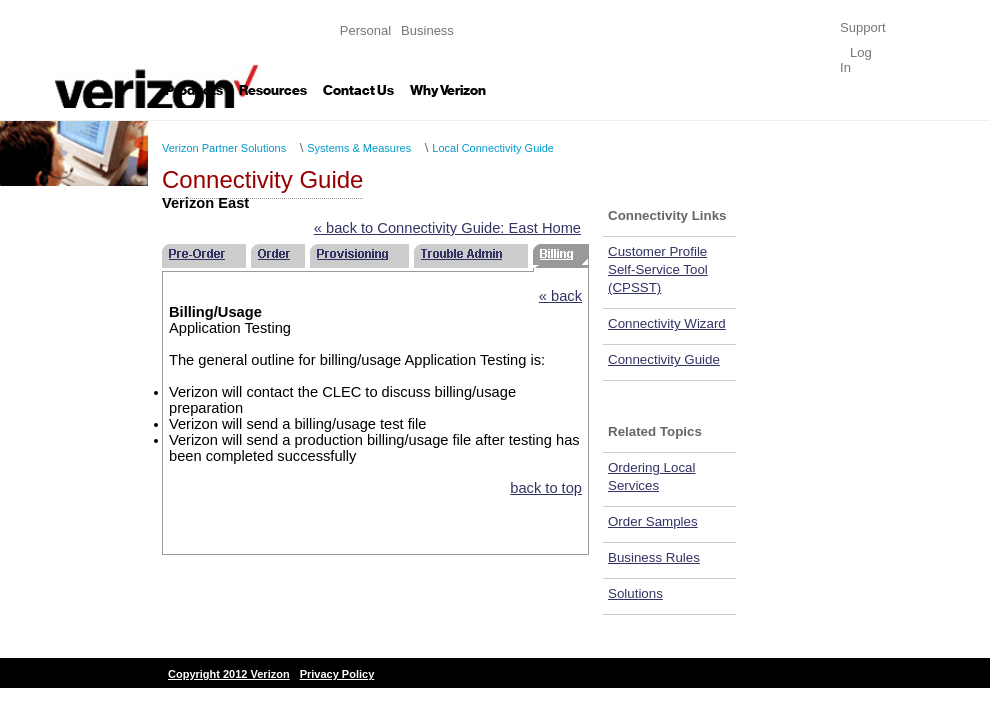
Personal (365, 30)
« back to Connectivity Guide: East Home (447, 228)
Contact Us (358, 90)
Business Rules (654, 557)
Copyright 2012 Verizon (229, 674)
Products (194, 90)
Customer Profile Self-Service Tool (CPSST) (658, 269)
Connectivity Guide (664, 359)
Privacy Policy (337, 674)
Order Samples (653, 521)
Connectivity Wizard (667, 323)
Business (427, 30)
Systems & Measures (359, 148)
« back (560, 296)
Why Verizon (448, 90)
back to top (546, 488)
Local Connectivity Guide (493, 148)
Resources (273, 90)
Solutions (635, 593)
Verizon (156, 54)
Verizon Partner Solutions (224, 148)
